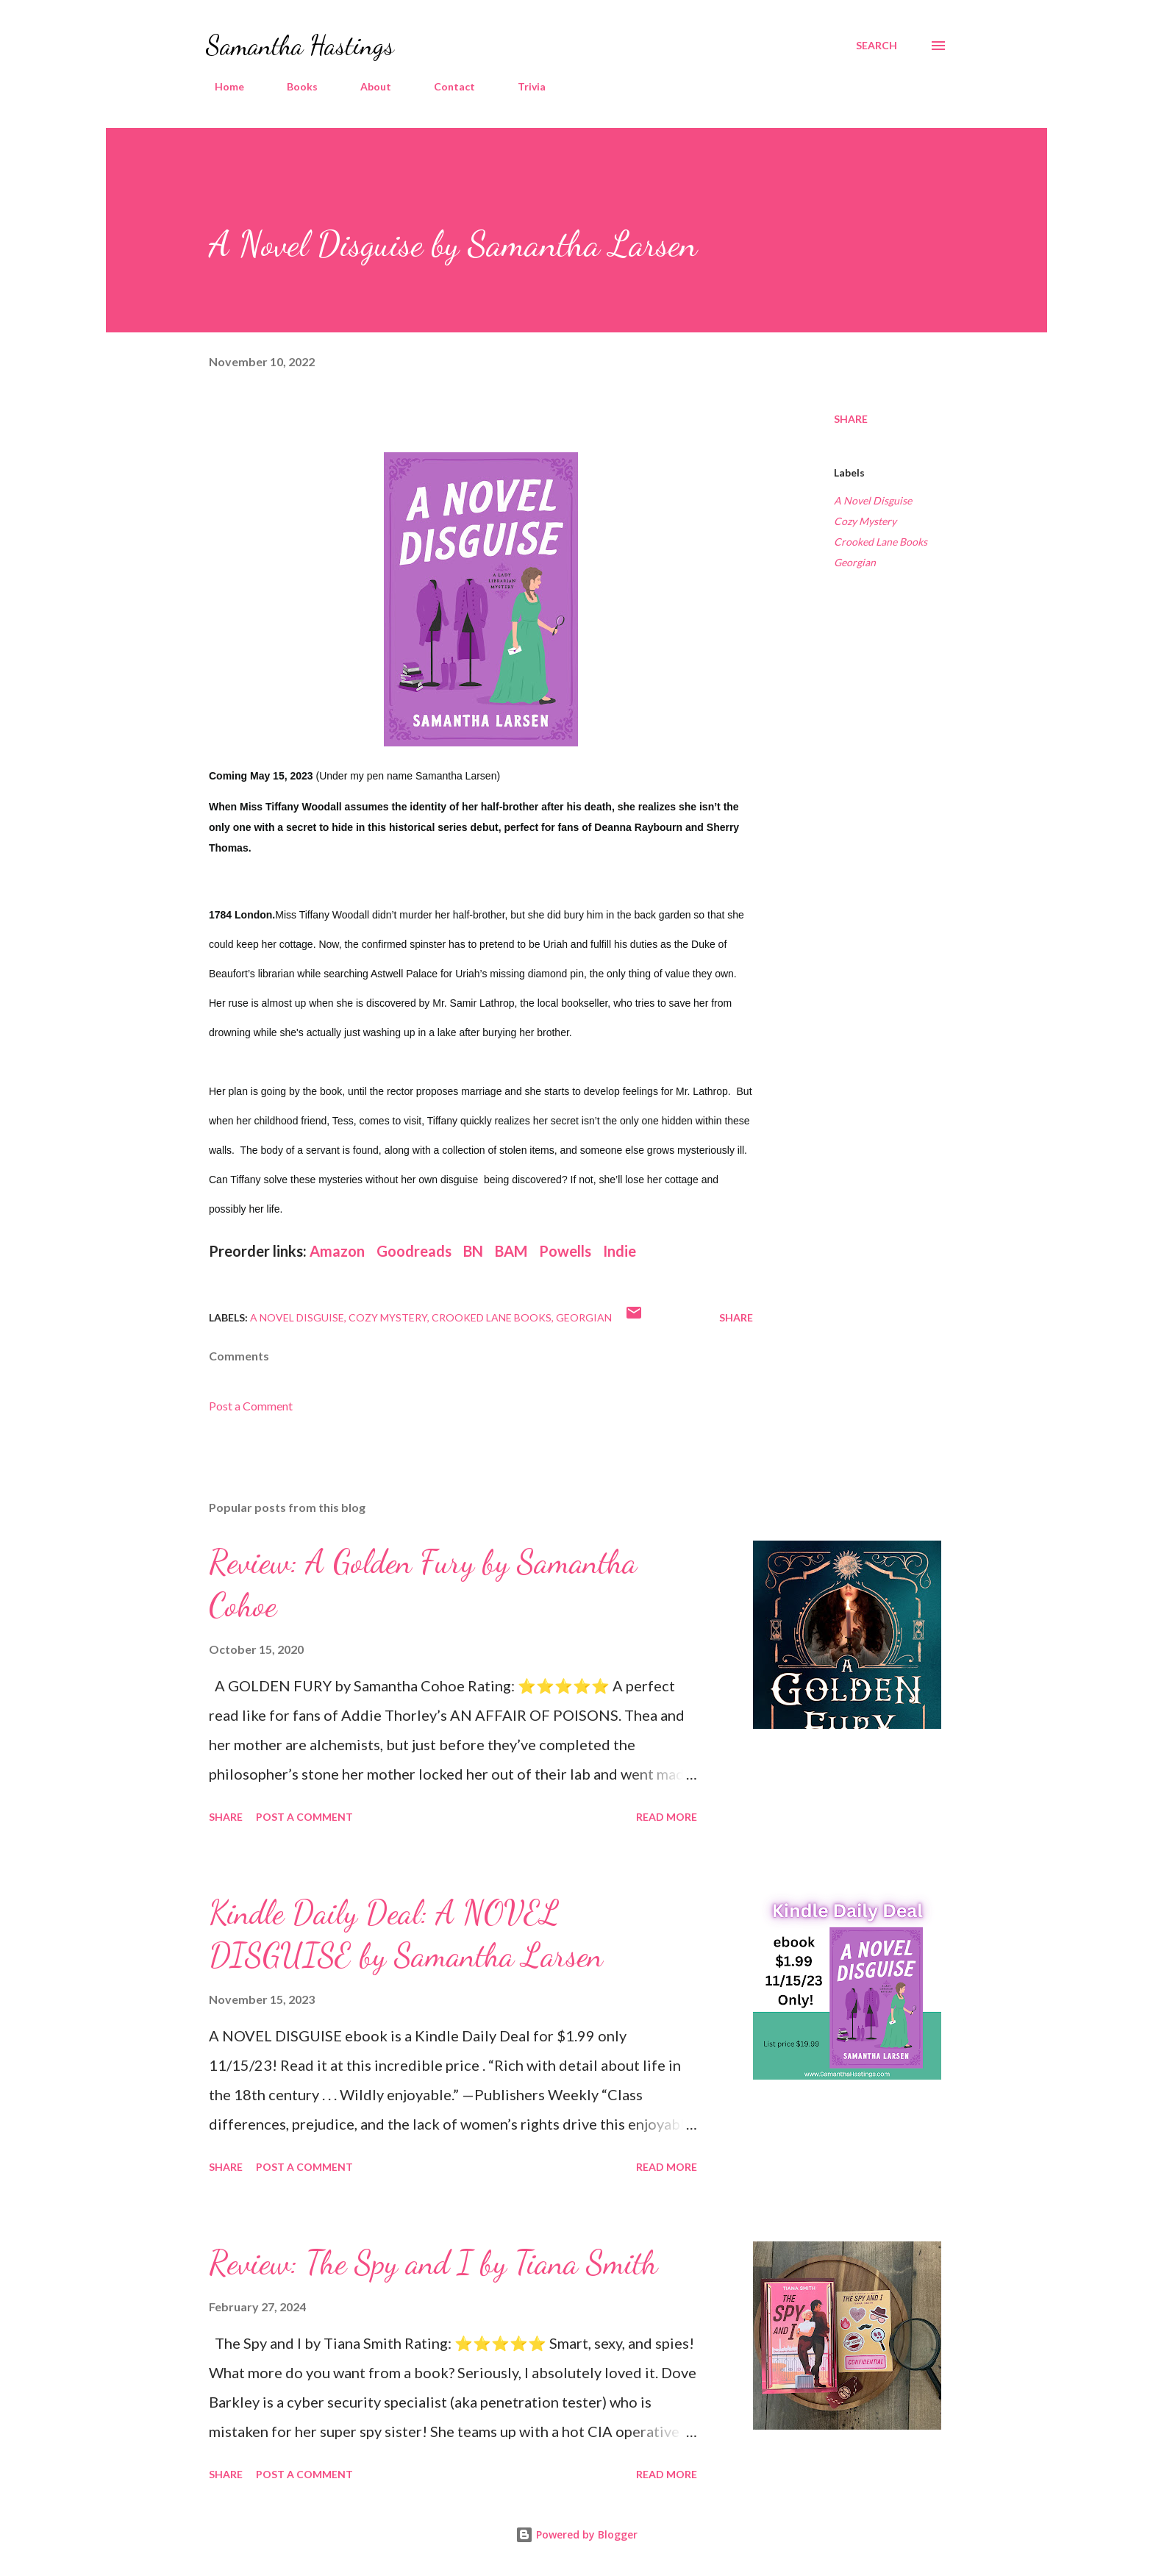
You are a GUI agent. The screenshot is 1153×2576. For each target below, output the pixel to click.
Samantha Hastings (300, 45)
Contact (445, 86)
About (366, 86)
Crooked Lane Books (880, 541)
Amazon (339, 1251)
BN (473, 1251)
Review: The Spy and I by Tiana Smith (433, 2263)
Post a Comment (251, 1406)
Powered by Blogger (576, 2534)
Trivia (523, 86)
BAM (511, 1251)
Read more (666, 1816)
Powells (565, 1251)
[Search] (876, 45)
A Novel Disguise (873, 500)
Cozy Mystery (865, 521)
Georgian (855, 562)
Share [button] (851, 419)
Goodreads (413, 1251)
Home (220, 86)
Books (293, 86)
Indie (619, 1251)
